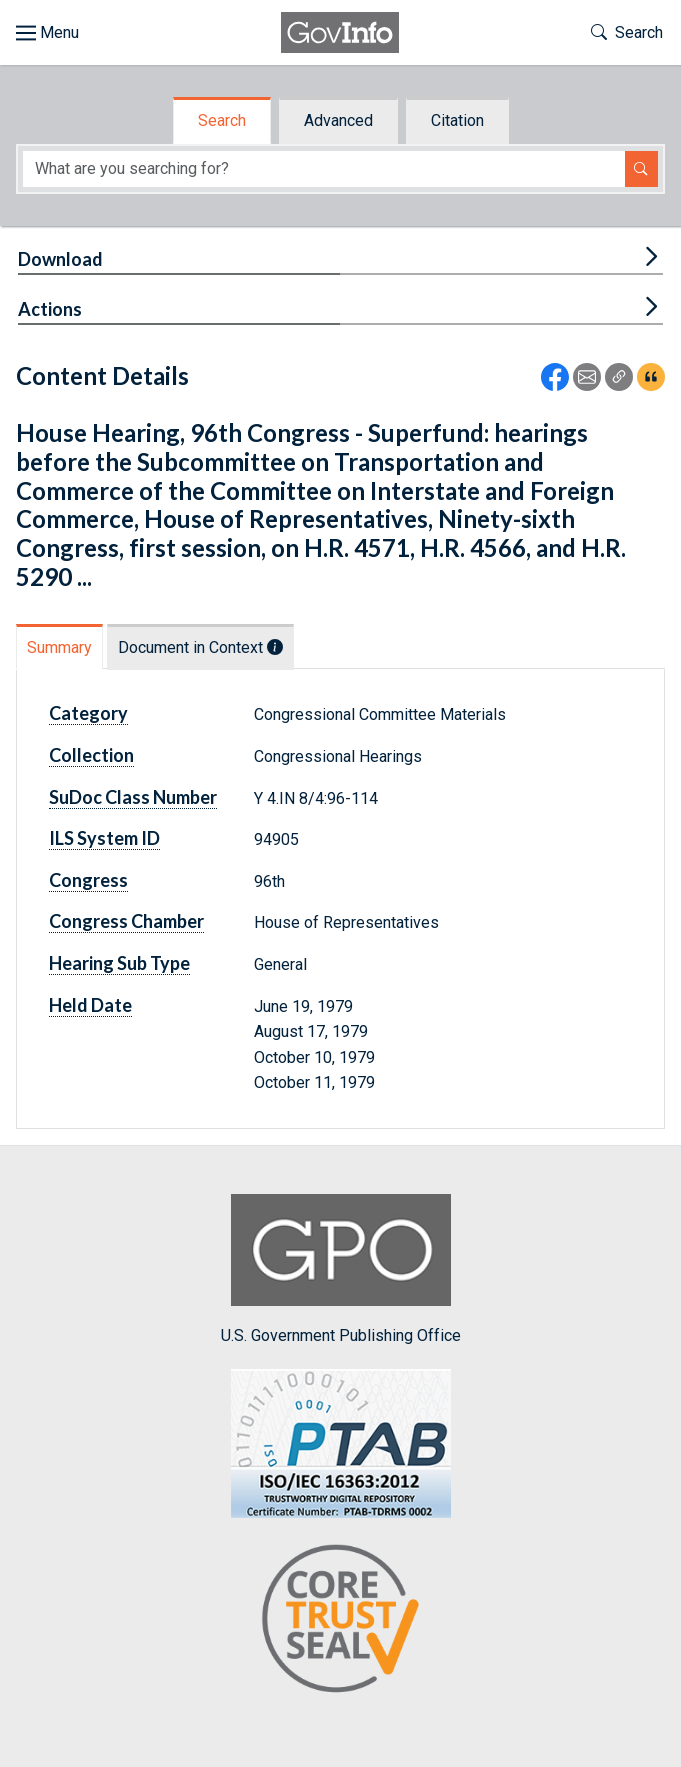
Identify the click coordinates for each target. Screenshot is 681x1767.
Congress (88, 880)
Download (60, 259)
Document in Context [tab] (200, 647)
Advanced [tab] (338, 120)
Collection (91, 755)
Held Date (90, 1005)
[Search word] (324, 169)
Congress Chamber (126, 921)
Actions (50, 309)
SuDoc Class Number (133, 797)
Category (88, 713)
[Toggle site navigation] (47, 33)
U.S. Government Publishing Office (341, 1269)
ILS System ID (104, 838)
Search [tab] (222, 120)
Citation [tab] (457, 120)
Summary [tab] (59, 647)
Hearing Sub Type (119, 963)
